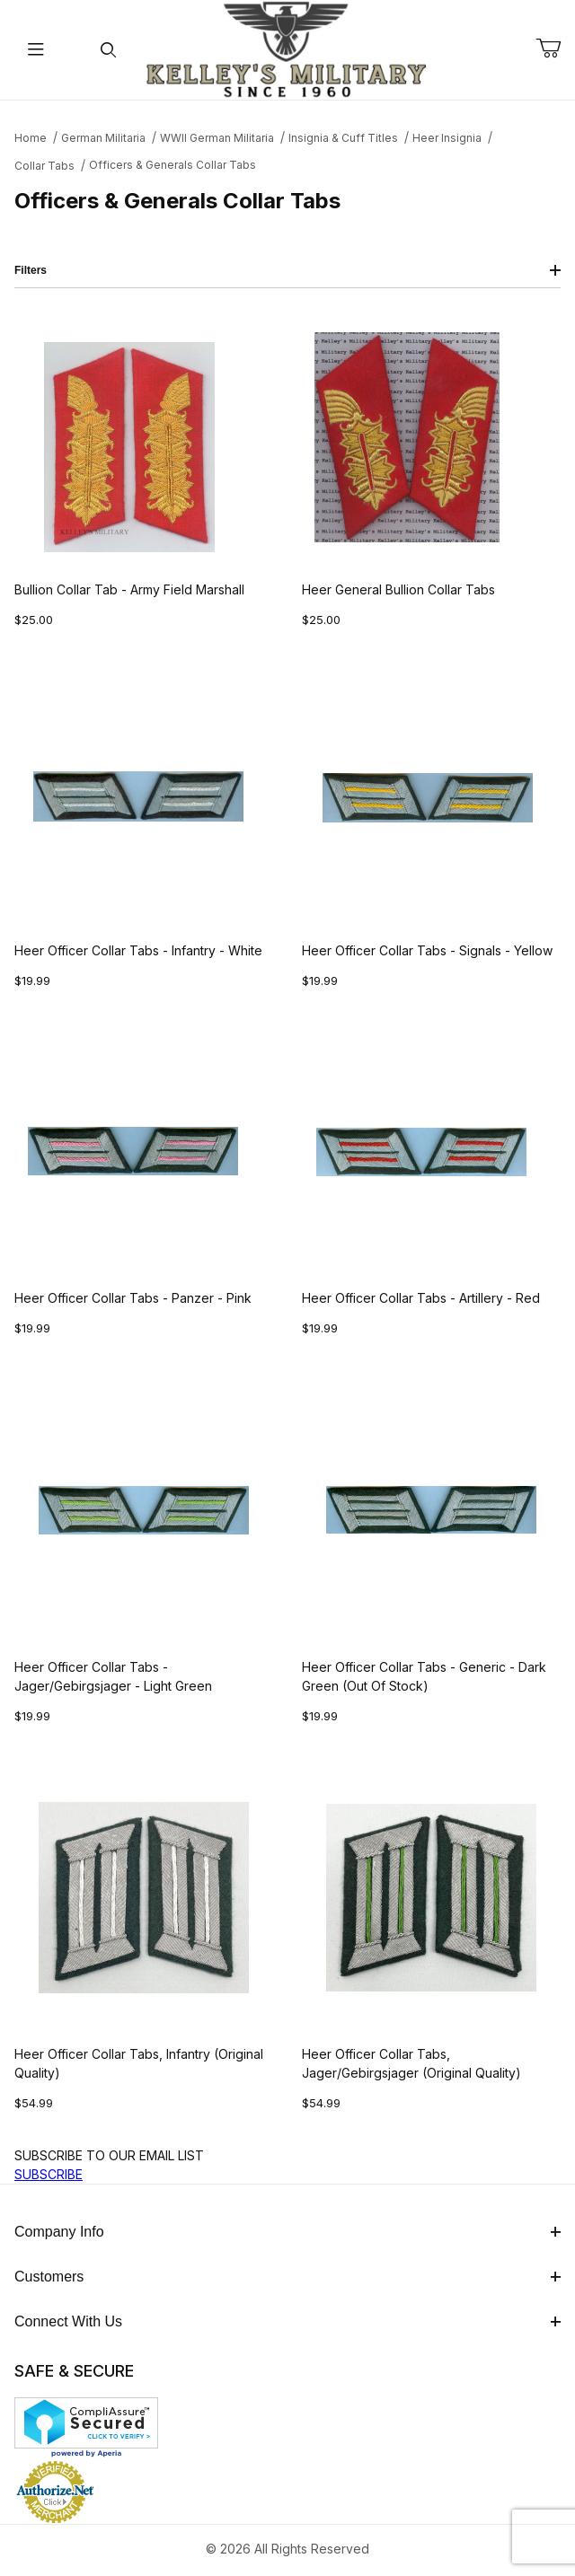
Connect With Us (287, 2321)
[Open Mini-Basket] (555, 48)
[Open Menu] (36, 49)
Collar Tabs (44, 165)
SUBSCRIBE (48, 2174)
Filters (287, 270)
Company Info (287, 2231)
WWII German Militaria (217, 138)
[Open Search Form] (108, 49)
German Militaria (103, 138)
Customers (287, 2276)
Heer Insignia (447, 138)
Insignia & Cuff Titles (343, 138)
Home (30, 138)
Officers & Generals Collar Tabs (172, 164)
